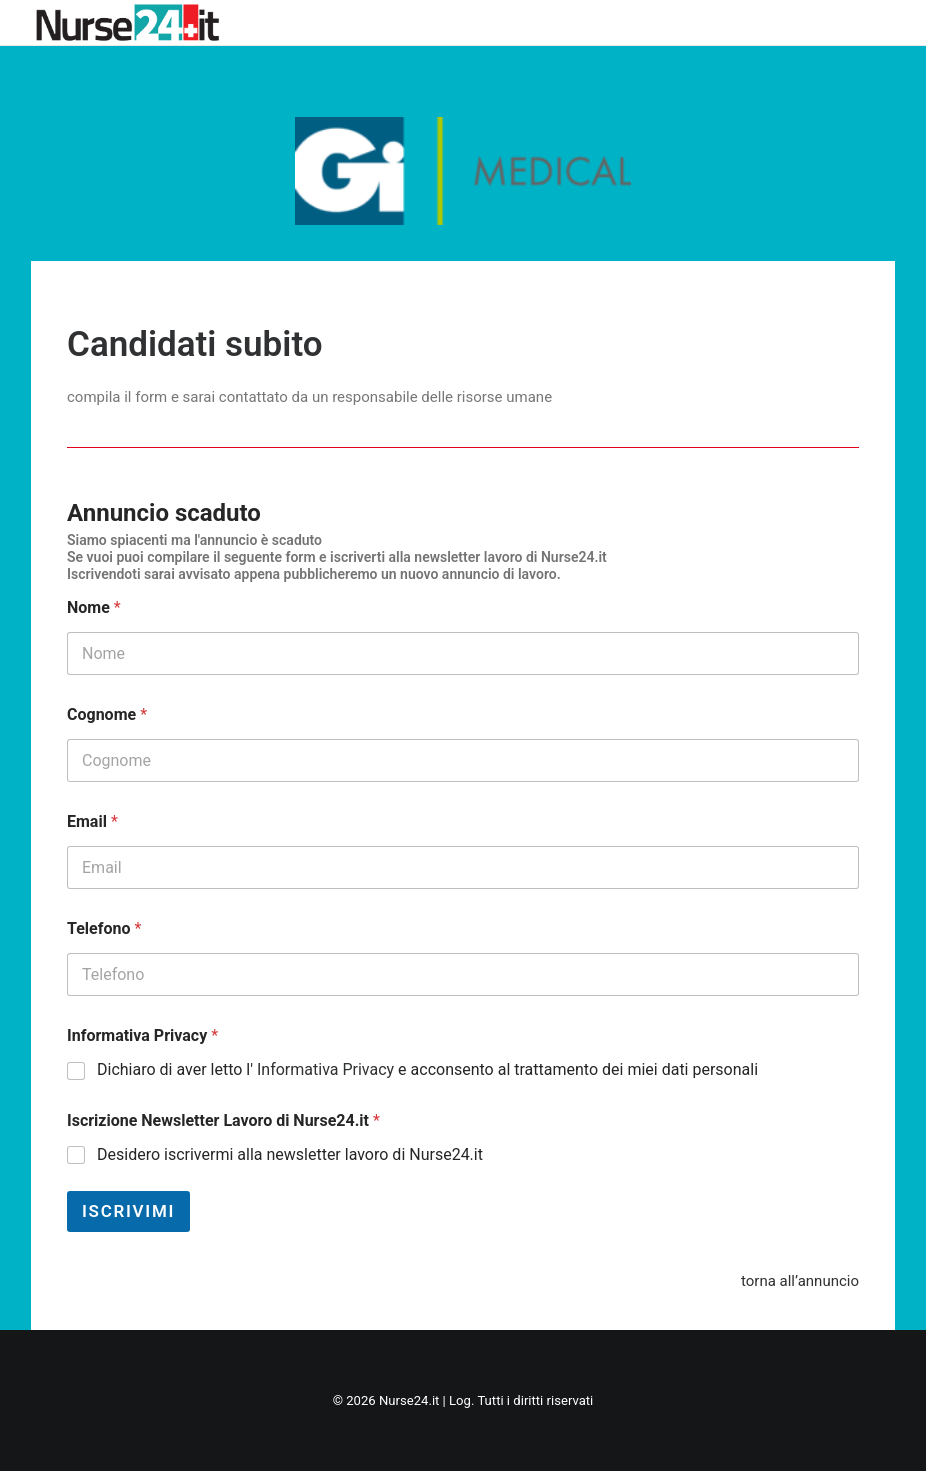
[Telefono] (463, 974)
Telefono (104, 928)
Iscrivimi (128, 1211)
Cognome (107, 714)
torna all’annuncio (800, 1281)
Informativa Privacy (142, 1035)
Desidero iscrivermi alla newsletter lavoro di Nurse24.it (290, 1154)
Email (92, 821)
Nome (94, 607)
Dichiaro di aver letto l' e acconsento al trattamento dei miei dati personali (427, 1069)
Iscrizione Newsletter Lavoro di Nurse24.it (223, 1120)
